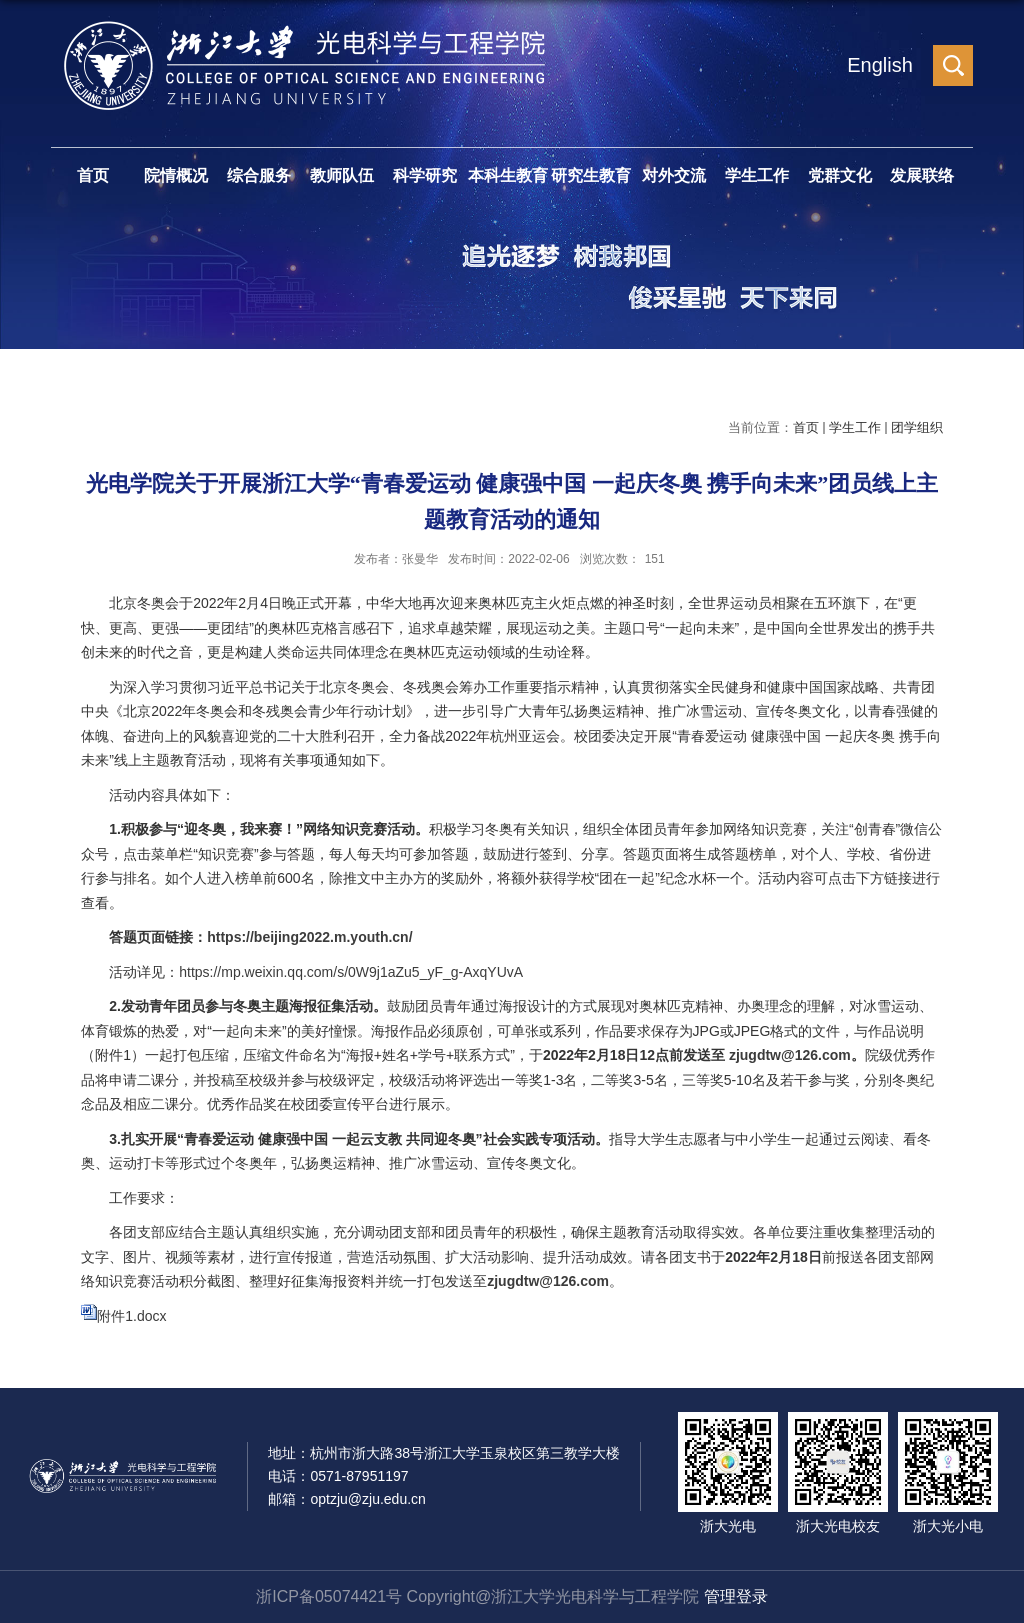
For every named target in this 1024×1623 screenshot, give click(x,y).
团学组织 (917, 427)
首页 (93, 175)
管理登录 (736, 1596)
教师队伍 (342, 175)
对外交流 (674, 175)
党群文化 (840, 175)
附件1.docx (131, 1316)
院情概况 (176, 175)
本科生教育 (508, 175)
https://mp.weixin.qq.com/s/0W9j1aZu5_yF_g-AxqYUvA (351, 972)
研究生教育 (591, 175)
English (880, 65)
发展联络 (922, 175)
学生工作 (757, 175)
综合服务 (259, 175)
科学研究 (425, 175)
